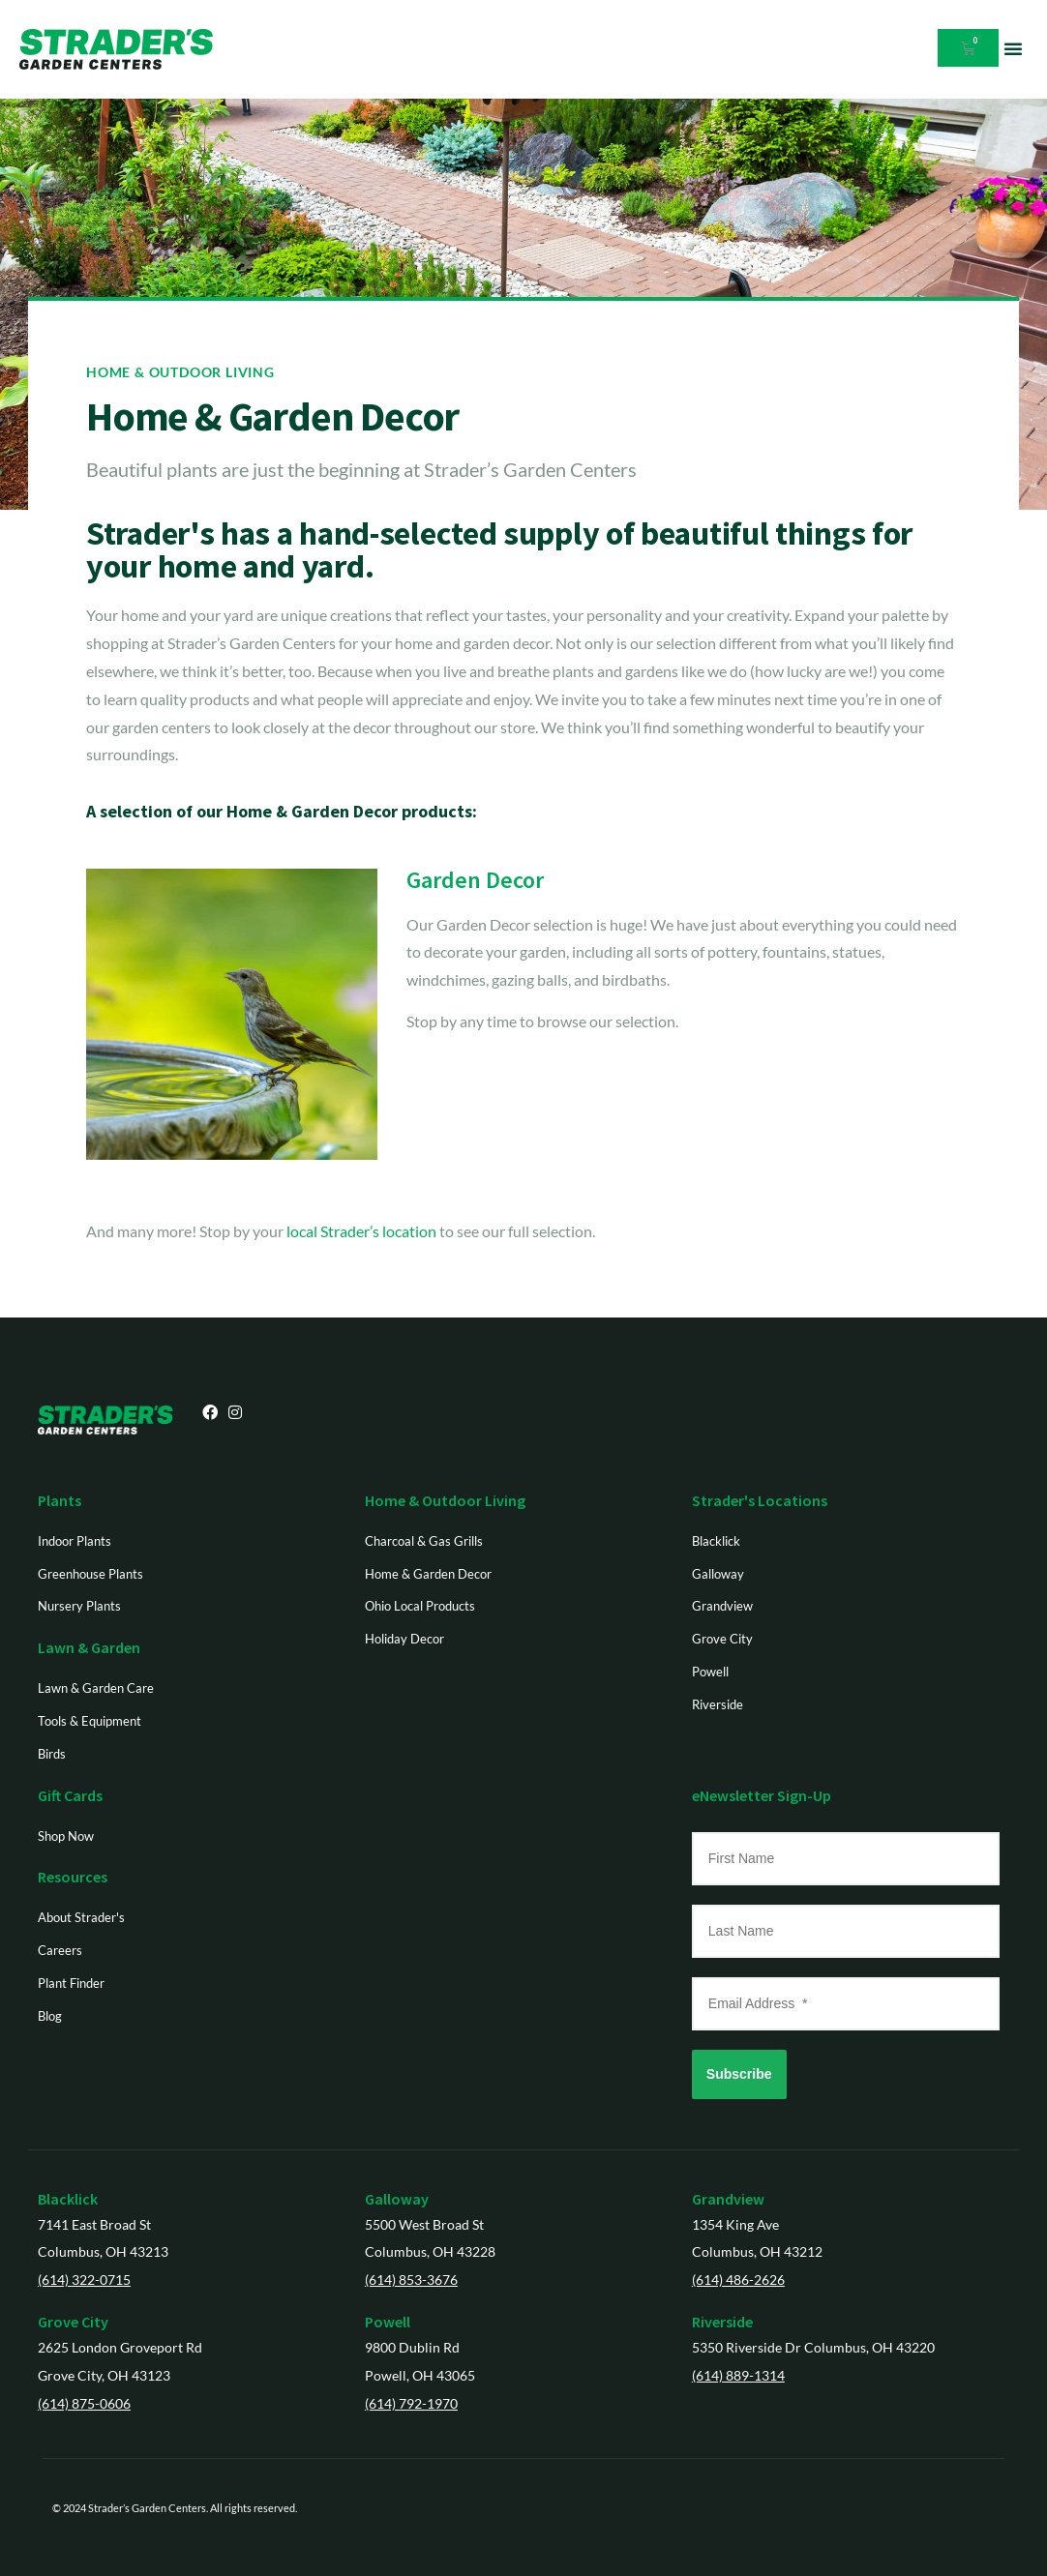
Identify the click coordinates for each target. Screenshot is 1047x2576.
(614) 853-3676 (411, 2279)
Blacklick (68, 2198)
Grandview (728, 2198)
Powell (387, 2321)
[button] (1013, 48)
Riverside (722, 2321)
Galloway (397, 2198)
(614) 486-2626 (738, 2279)
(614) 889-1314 (738, 2375)
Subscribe (739, 2074)
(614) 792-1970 (411, 2403)
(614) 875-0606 (84, 2403)
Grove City (73, 2321)
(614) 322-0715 (84, 2279)
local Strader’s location (361, 1231)
